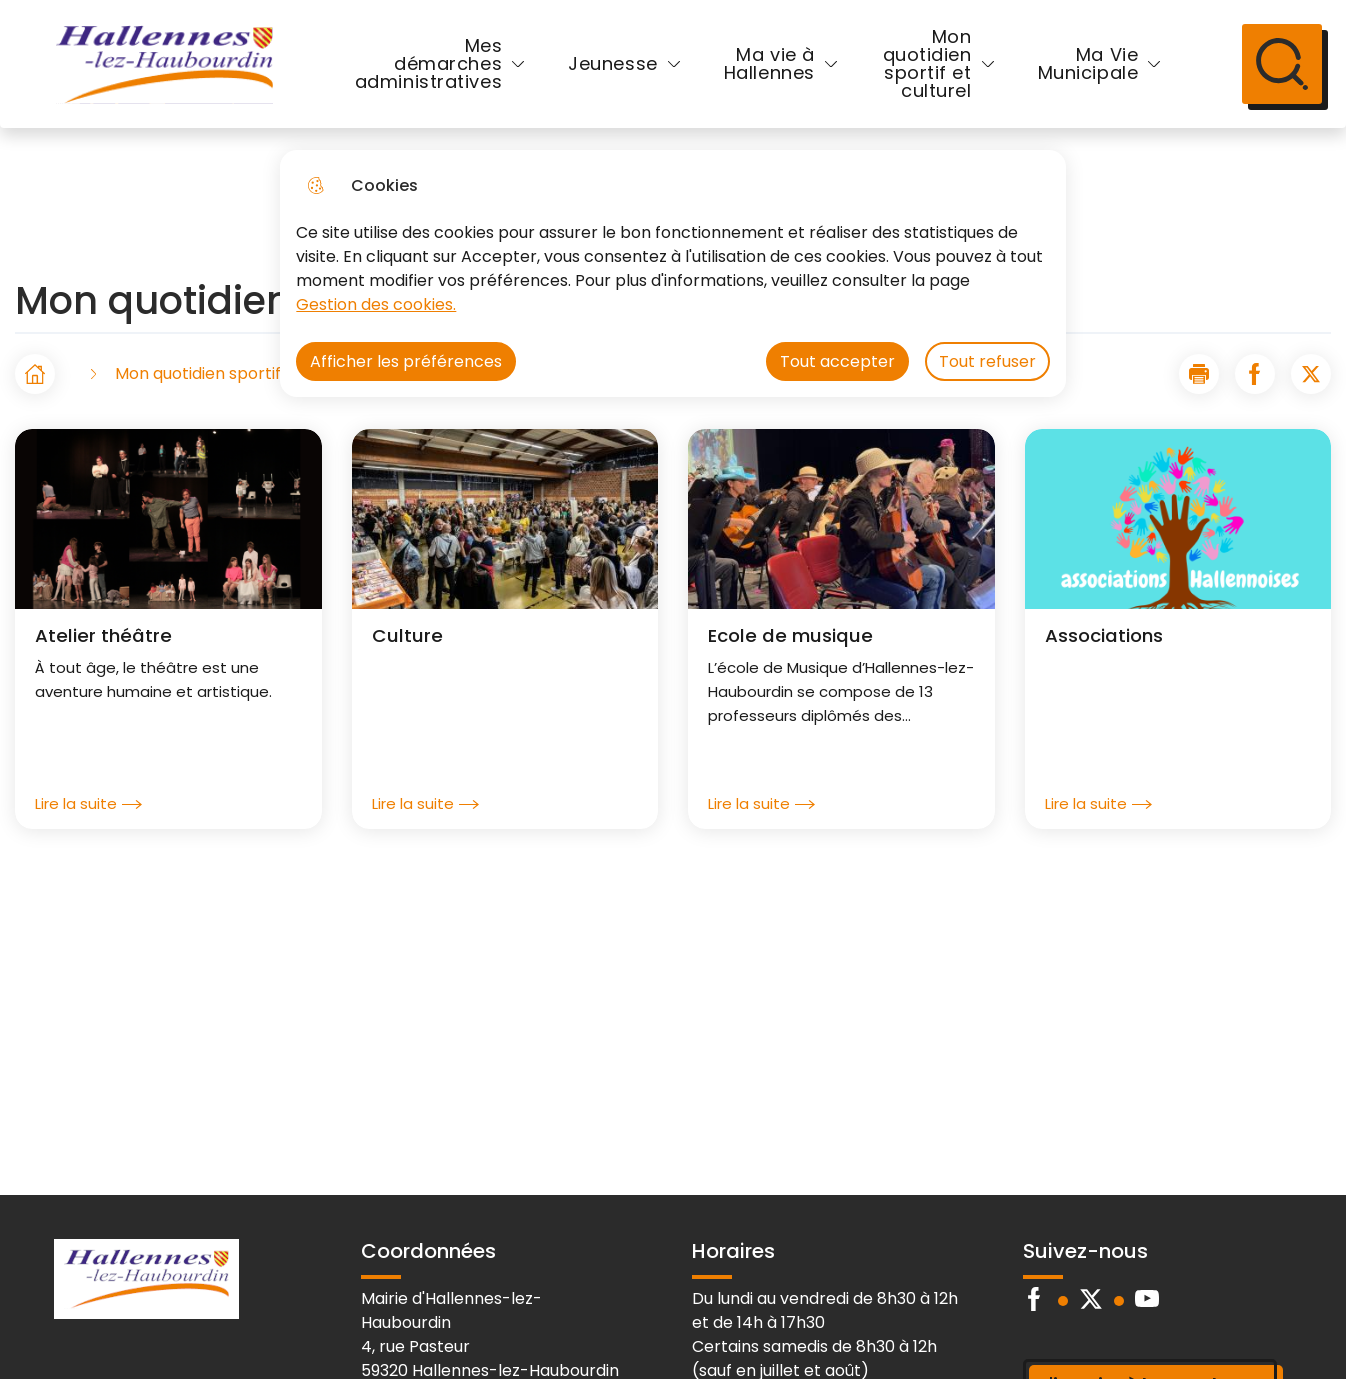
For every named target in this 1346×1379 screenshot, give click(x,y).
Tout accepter (837, 361)
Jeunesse (613, 63)
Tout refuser (987, 361)
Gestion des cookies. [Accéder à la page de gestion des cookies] (376, 304)
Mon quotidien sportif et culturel (927, 63)
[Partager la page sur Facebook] (1255, 374)
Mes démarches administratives (429, 63)
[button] (1199, 374)
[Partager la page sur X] (1311, 374)
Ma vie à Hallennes (769, 63)
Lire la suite (88, 804)
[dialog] (672, 273)
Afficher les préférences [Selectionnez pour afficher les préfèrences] (406, 361)
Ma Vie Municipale (1088, 63)
